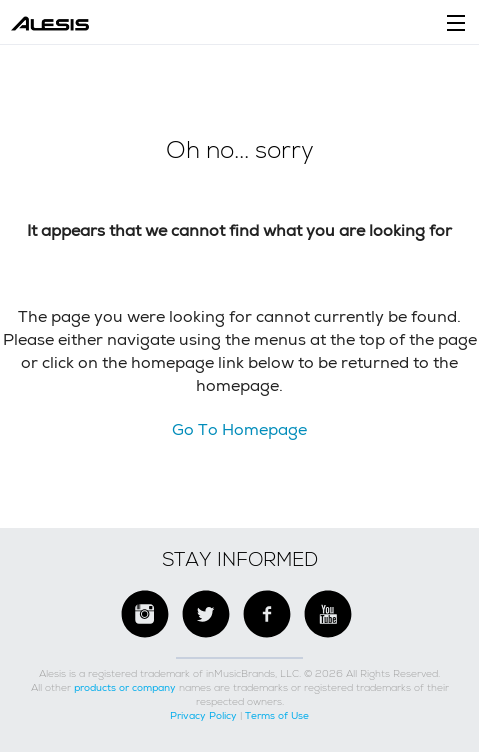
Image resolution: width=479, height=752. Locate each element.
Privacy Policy (203, 715)
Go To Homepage (239, 429)
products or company (125, 687)
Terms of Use (277, 715)
